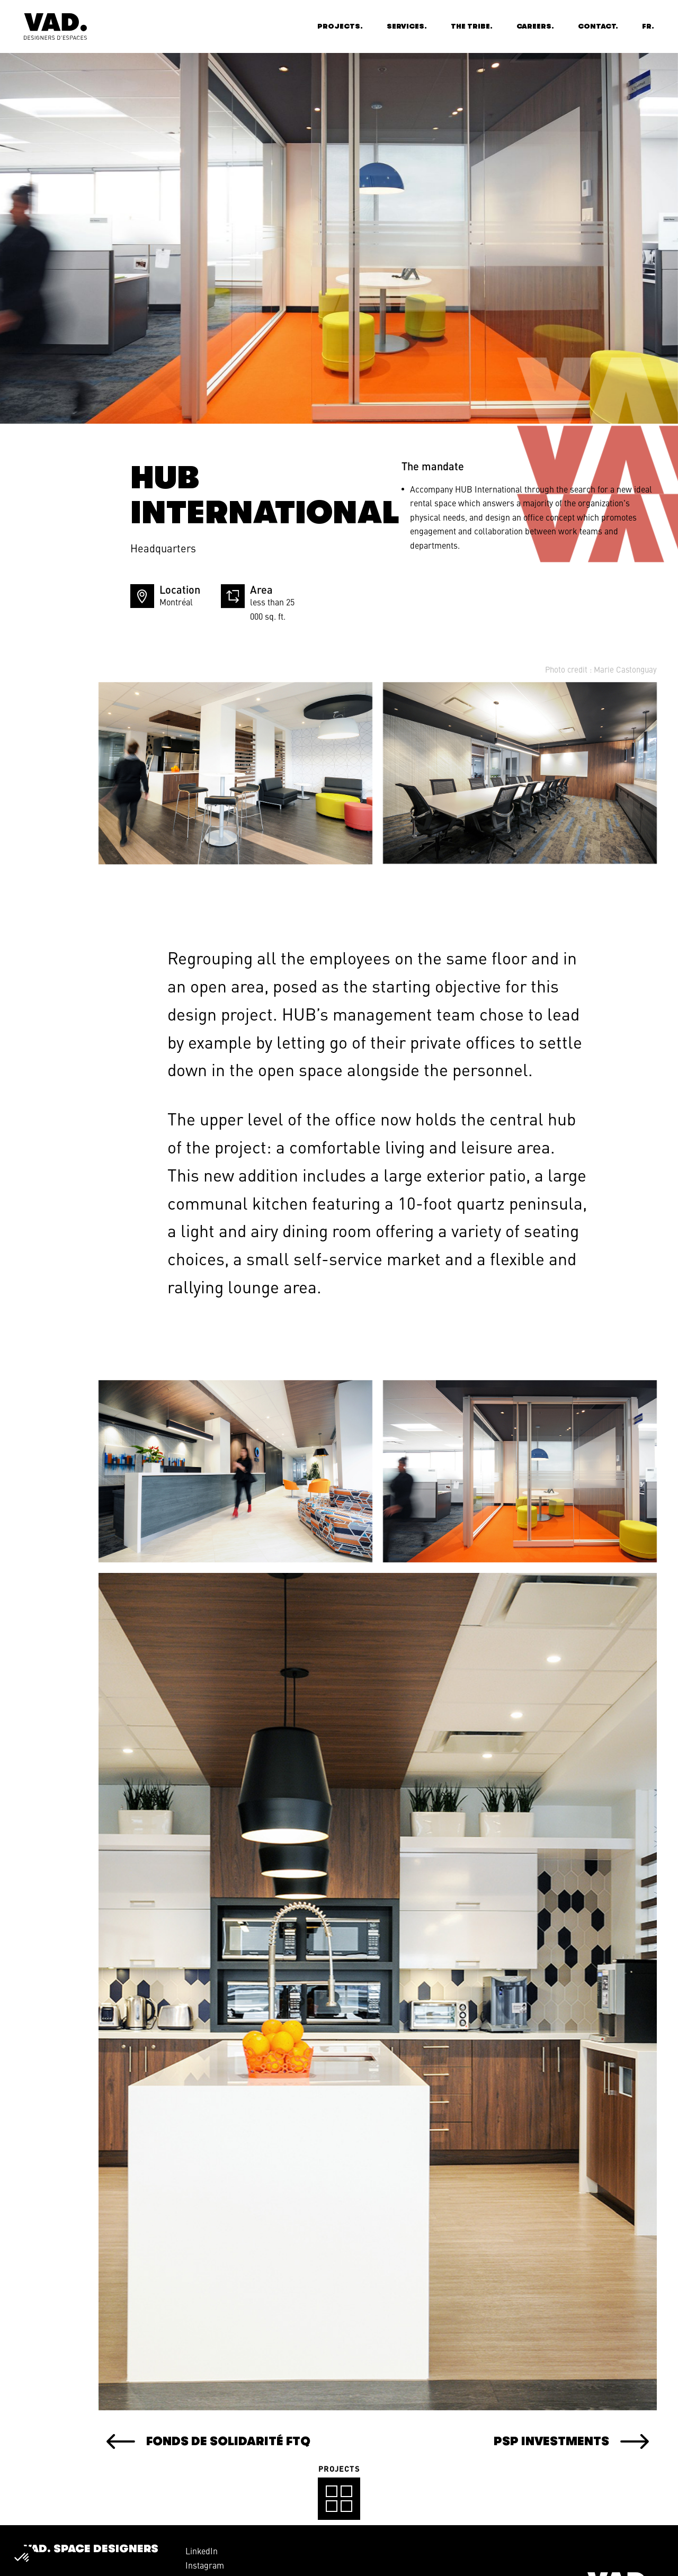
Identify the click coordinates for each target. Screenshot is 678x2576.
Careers (533, 26)
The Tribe (470, 26)
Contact (596, 26)
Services (405, 26)
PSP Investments (500, 2441)
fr (647, 26)
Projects (338, 26)
